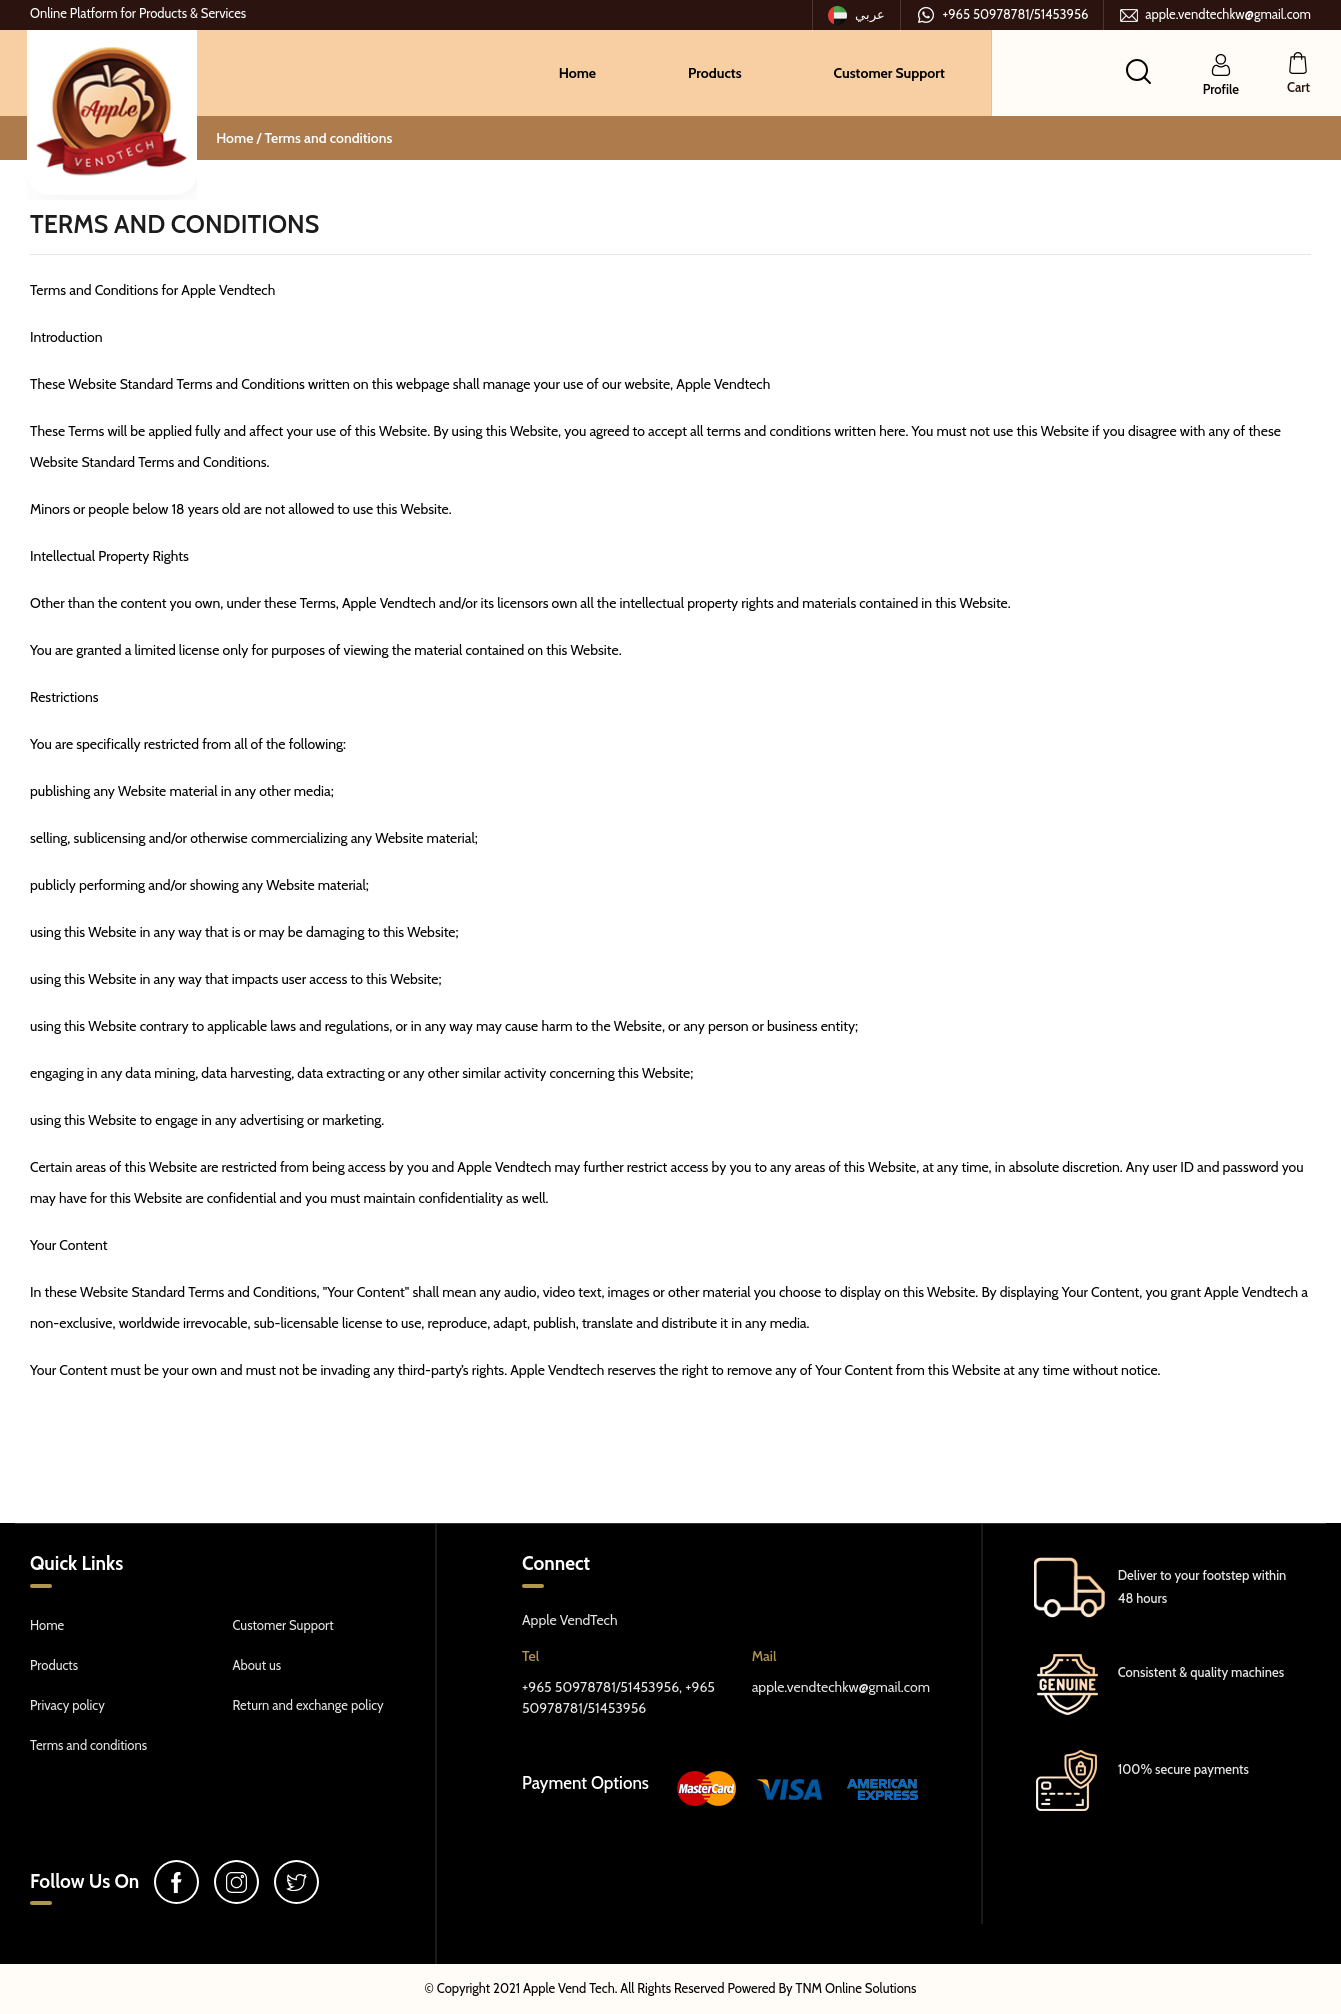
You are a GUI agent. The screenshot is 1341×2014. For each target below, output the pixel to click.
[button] (1138, 71)
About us (257, 1665)
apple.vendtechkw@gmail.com (1215, 15)
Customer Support (889, 73)
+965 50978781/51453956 (1002, 15)
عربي (857, 15)
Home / (240, 138)
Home (577, 73)
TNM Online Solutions (856, 1988)
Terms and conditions (328, 138)
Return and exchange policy (308, 1705)
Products (715, 73)
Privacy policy (67, 1705)
